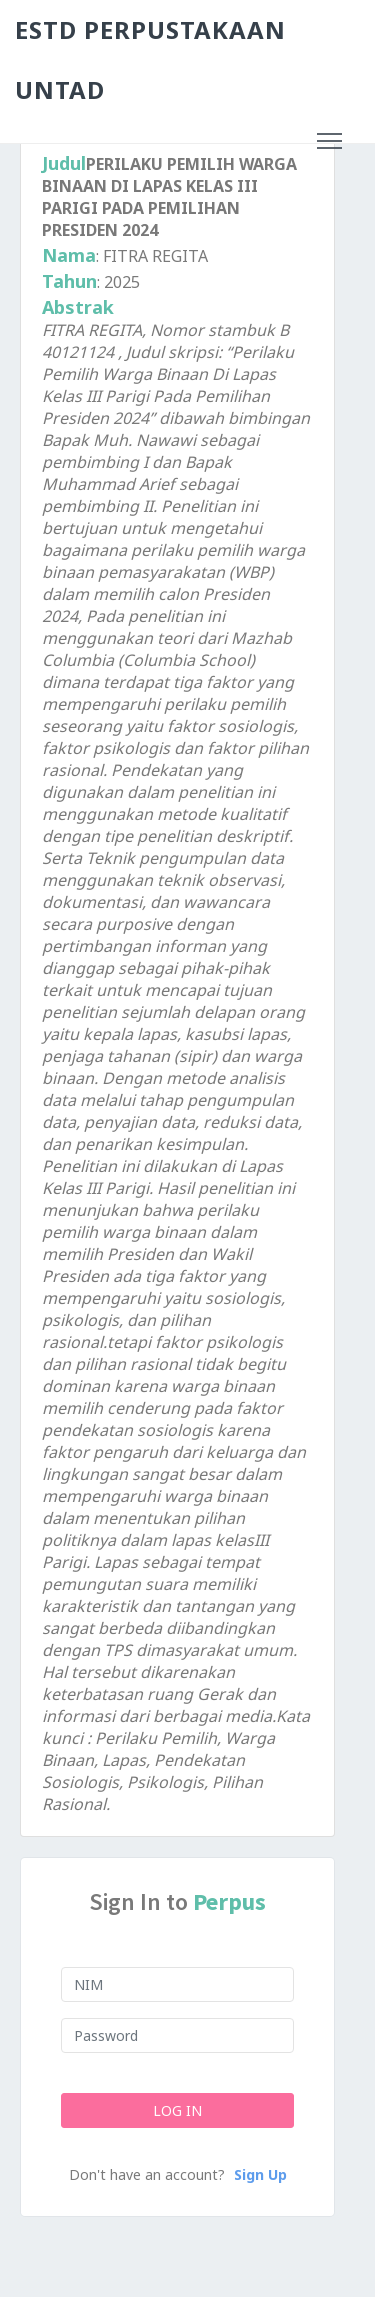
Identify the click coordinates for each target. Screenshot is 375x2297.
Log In (177, 2110)
